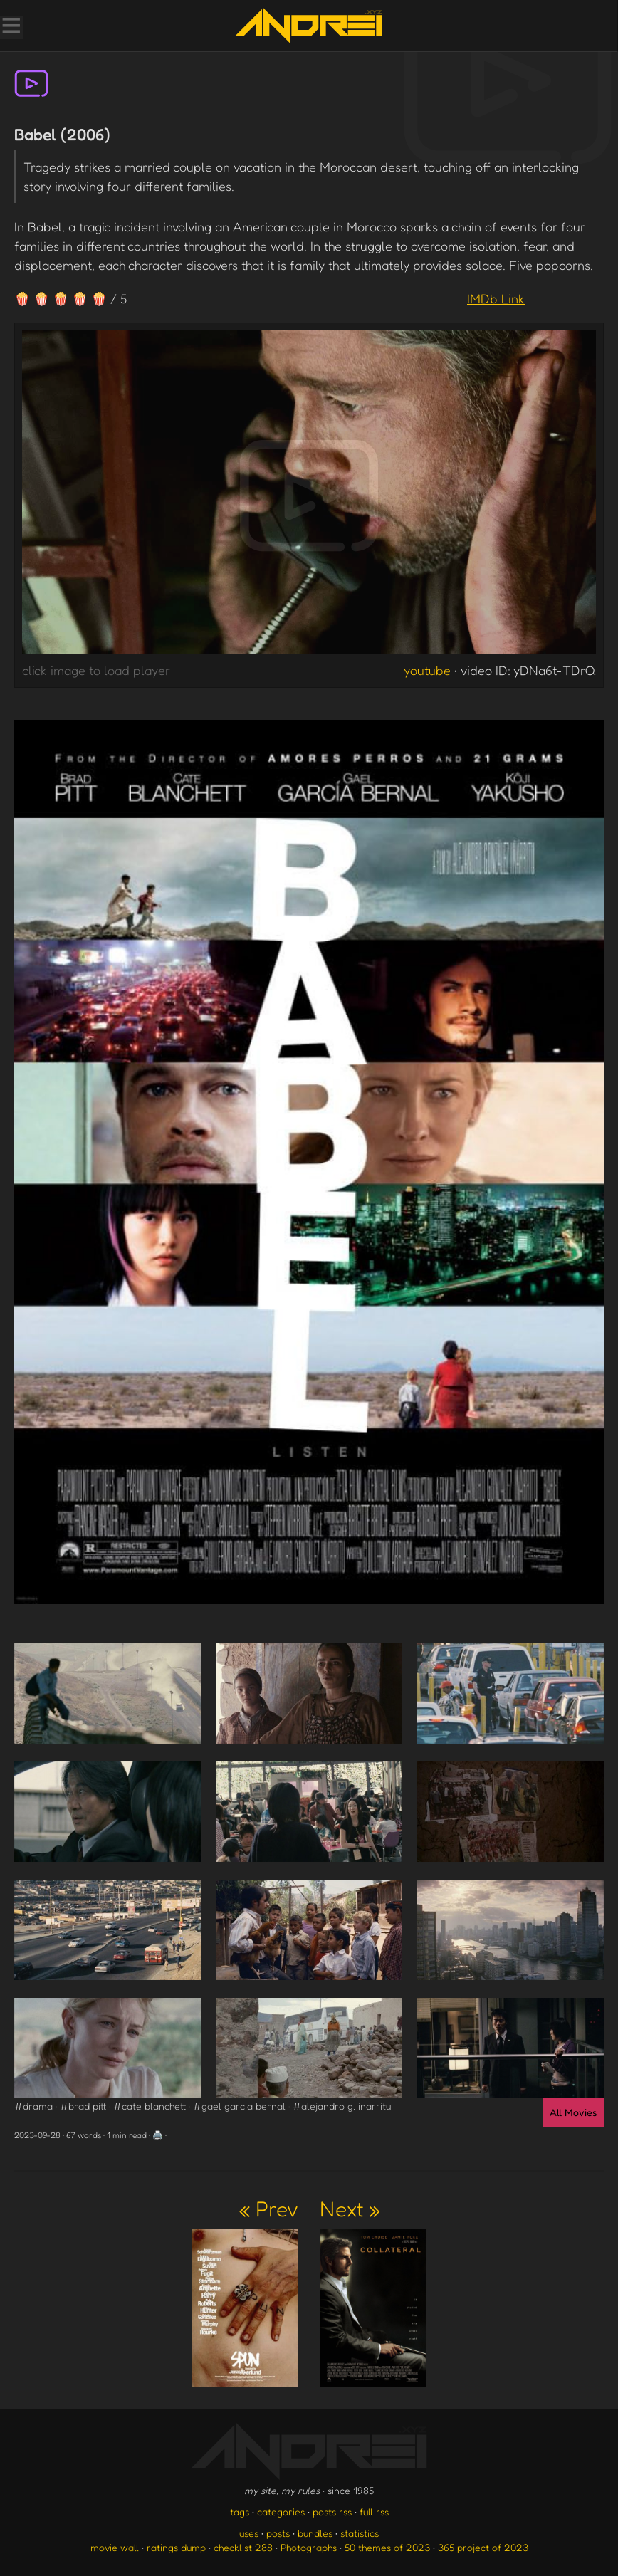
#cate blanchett (149, 2106)
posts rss (332, 2512)
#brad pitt (83, 2106)
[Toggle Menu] (10, 27)
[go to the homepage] (309, 25)
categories (281, 2512)
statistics (359, 2533)
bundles (315, 2533)
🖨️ (157, 2135)
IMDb (496, 298)
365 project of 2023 (483, 2547)
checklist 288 (243, 2547)
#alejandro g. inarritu (342, 2106)
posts (278, 2533)
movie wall (114, 2547)
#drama (33, 2106)
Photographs (309, 2547)
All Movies (573, 2112)
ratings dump (176, 2547)
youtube (427, 670)
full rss (374, 2512)
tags (239, 2512)
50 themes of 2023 (387, 2547)
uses (248, 2533)
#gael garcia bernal (239, 2106)
